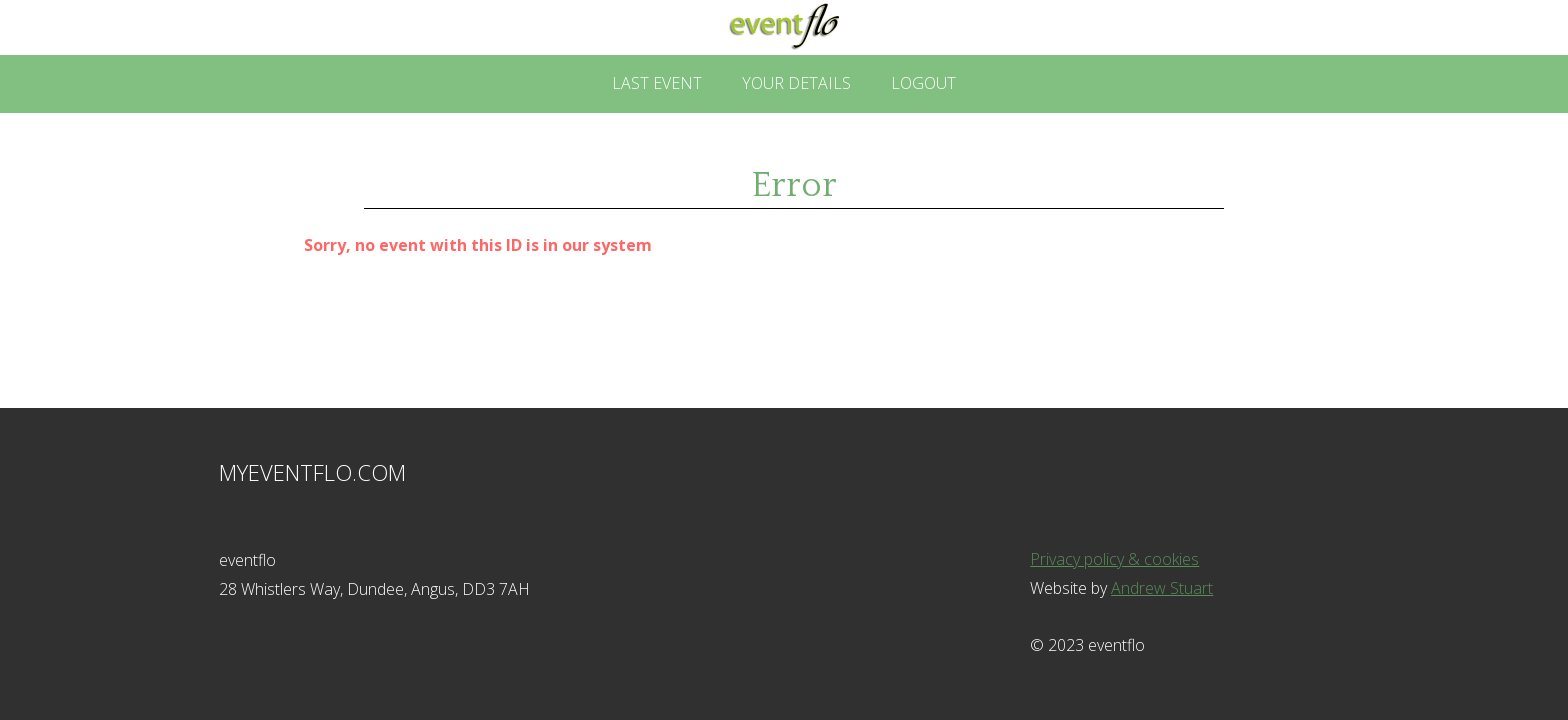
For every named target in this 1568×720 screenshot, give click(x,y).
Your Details (796, 83)
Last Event (657, 83)
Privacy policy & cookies (1114, 559)
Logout (923, 83)
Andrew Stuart (1162, 588)
